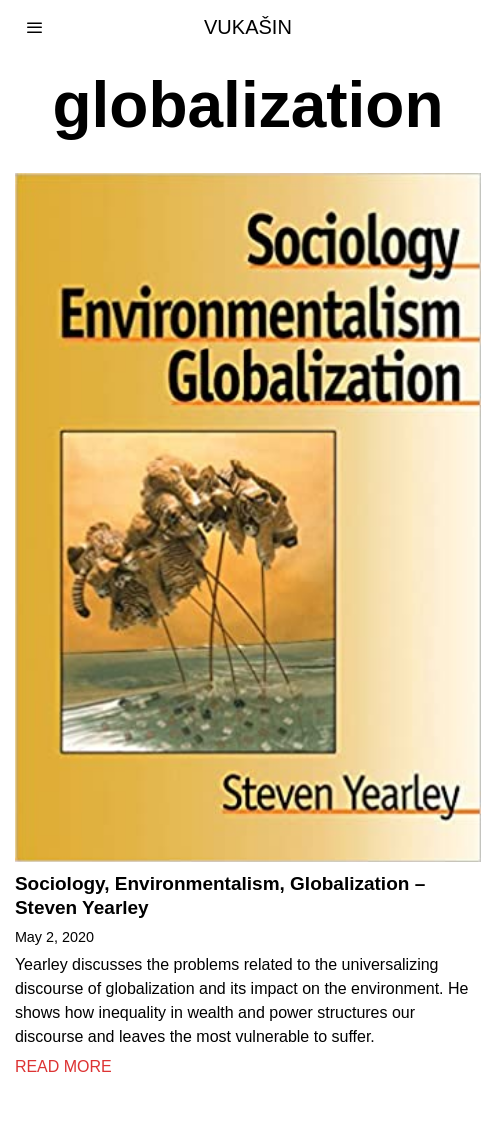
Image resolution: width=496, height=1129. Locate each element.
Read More (63, 1066)
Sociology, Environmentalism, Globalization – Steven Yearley (220, 896)
